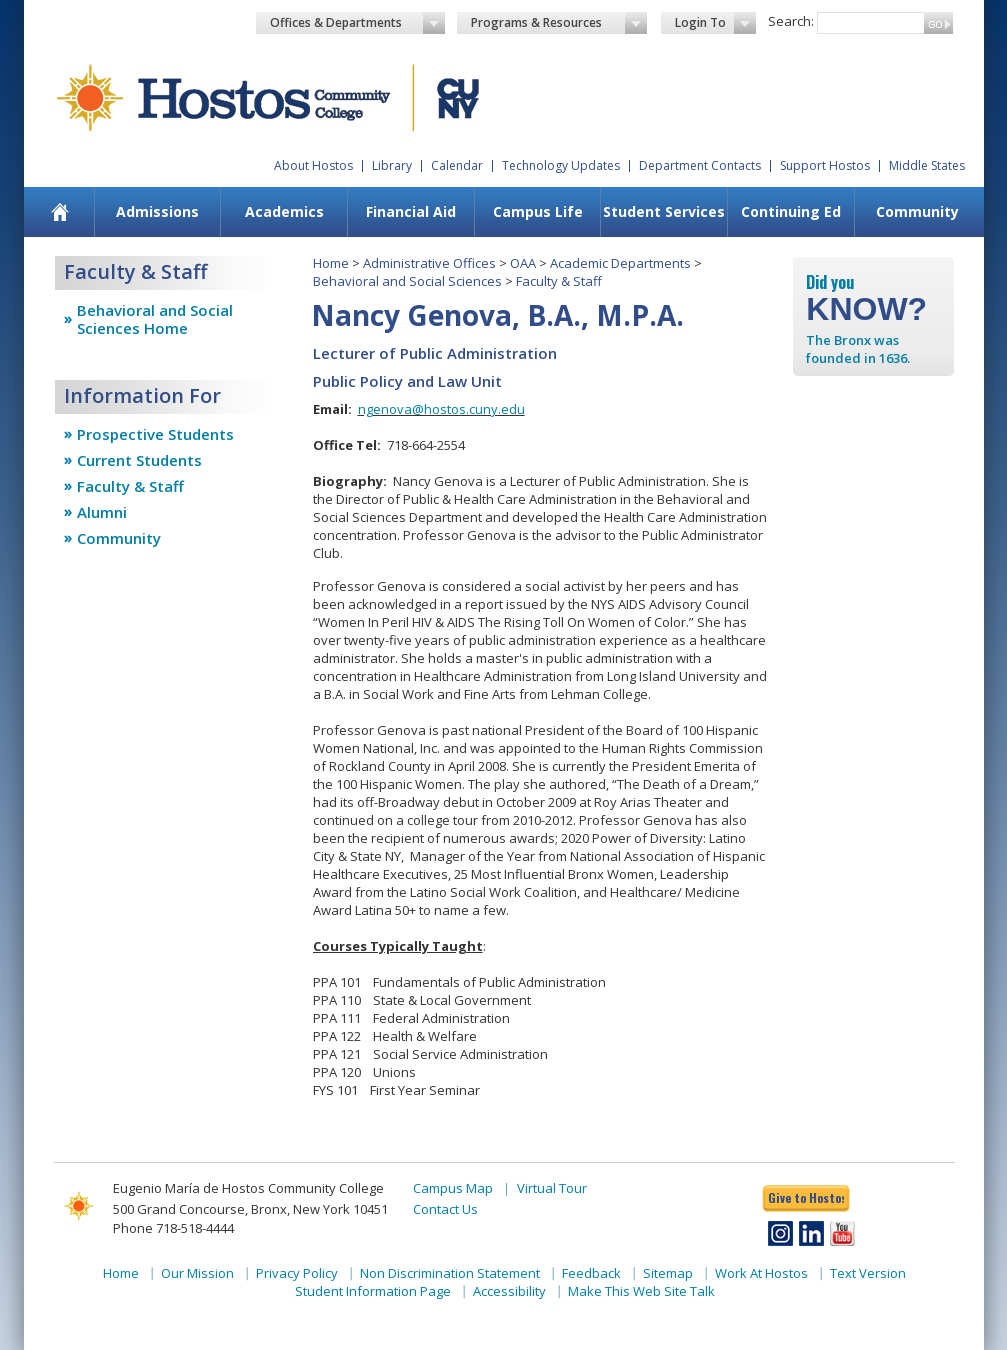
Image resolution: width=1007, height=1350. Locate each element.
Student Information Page (373, 1291)
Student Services (664, 211)
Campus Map (453, 1188)
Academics (284, 211)
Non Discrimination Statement (450, 1273)
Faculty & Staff (130, 486)
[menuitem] (59, 212)
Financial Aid (411, 211)
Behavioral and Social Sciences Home (155, 319)
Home (331, 263)
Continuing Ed (791, 211)
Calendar (457, 165)
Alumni (102, 512)
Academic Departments (620, 263)
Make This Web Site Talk (641, 1291)
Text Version (868, 1273)
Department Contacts (700, 165)
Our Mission (197, 1273)
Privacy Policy (297, 1273)
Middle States (927, 165)
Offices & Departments (358, 23)
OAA (523, 263)
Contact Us (445, 1209)
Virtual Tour (552, 1188)
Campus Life (538, 211)
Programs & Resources (559, 23)
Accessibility (509, 1291)
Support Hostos (825, 165)
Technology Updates (561, 165)
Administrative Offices (429, 263)
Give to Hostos (806, 1197)
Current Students (139, 460)
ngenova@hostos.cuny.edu (441, 409)
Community (917, 211)
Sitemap (668, 1273)
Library (392, 165)
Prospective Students (155, 434)
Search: (791, 21)
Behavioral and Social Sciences (407, 281)
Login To (715, 23)
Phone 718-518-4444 (173, 1228)
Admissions (157, 211)
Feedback (591, 1273)
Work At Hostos (761, 1273)
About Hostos (313, 165)
